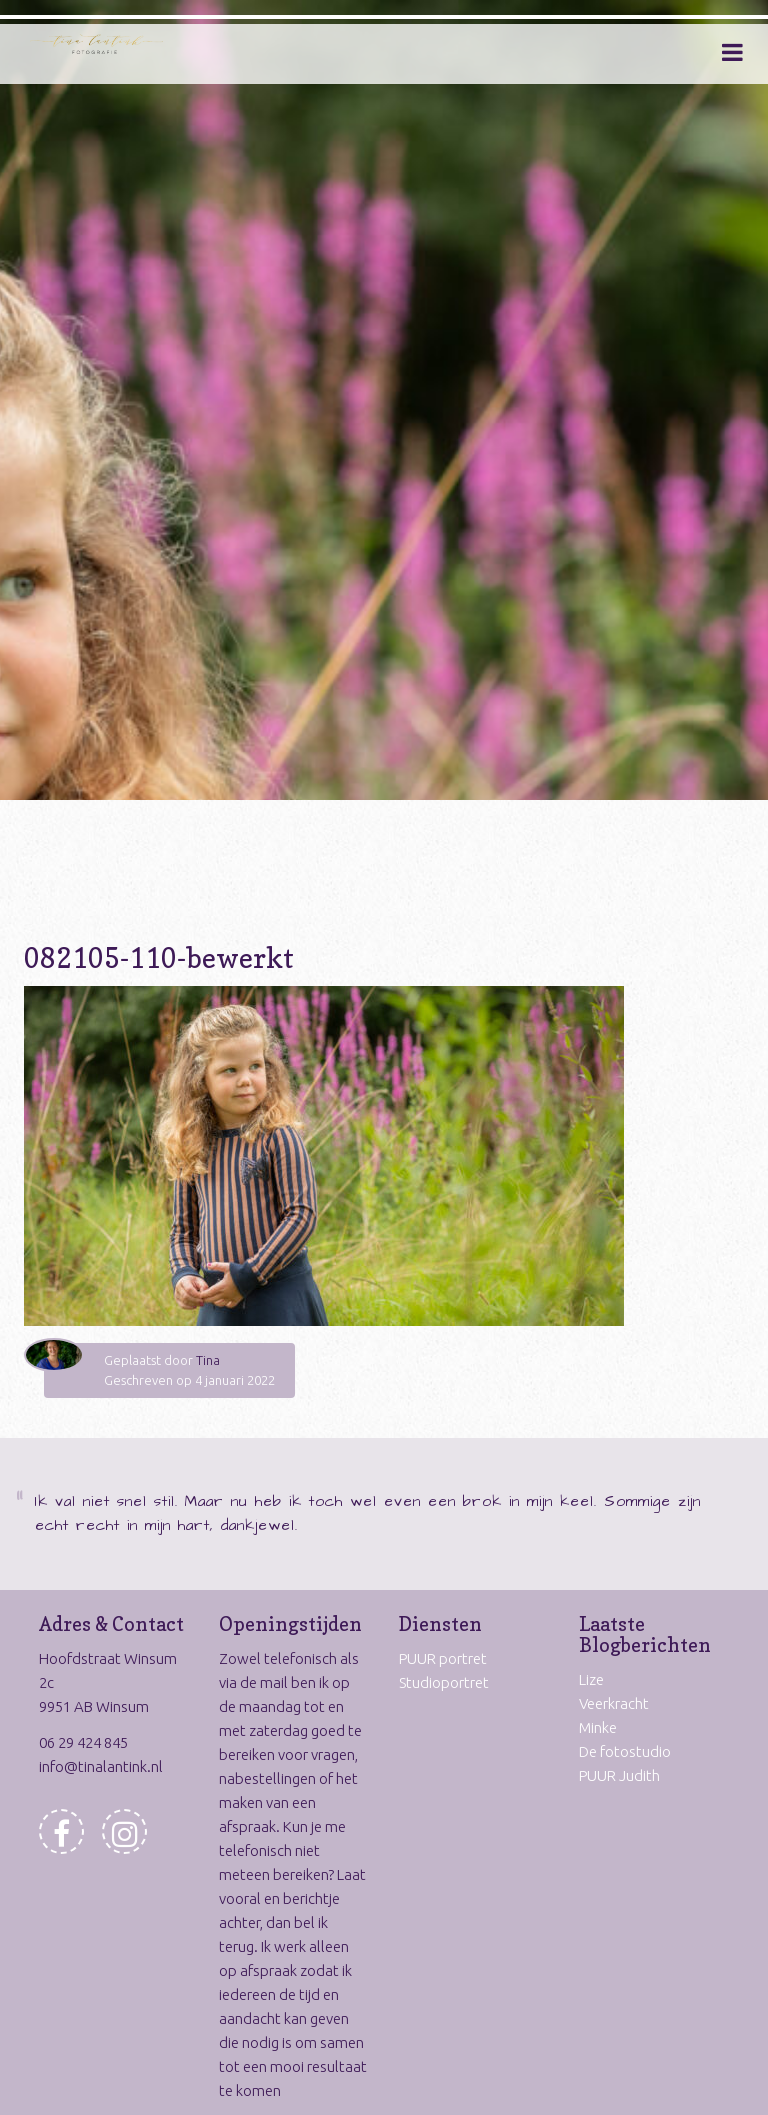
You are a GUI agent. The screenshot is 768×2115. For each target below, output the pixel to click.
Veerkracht (614, 1703)
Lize (591, 1679)
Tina (208, 1360)
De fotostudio (625, 1751)
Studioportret (444, 1682)
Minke (598, 1727)
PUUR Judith (619, 1775)
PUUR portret (443, 1658)
